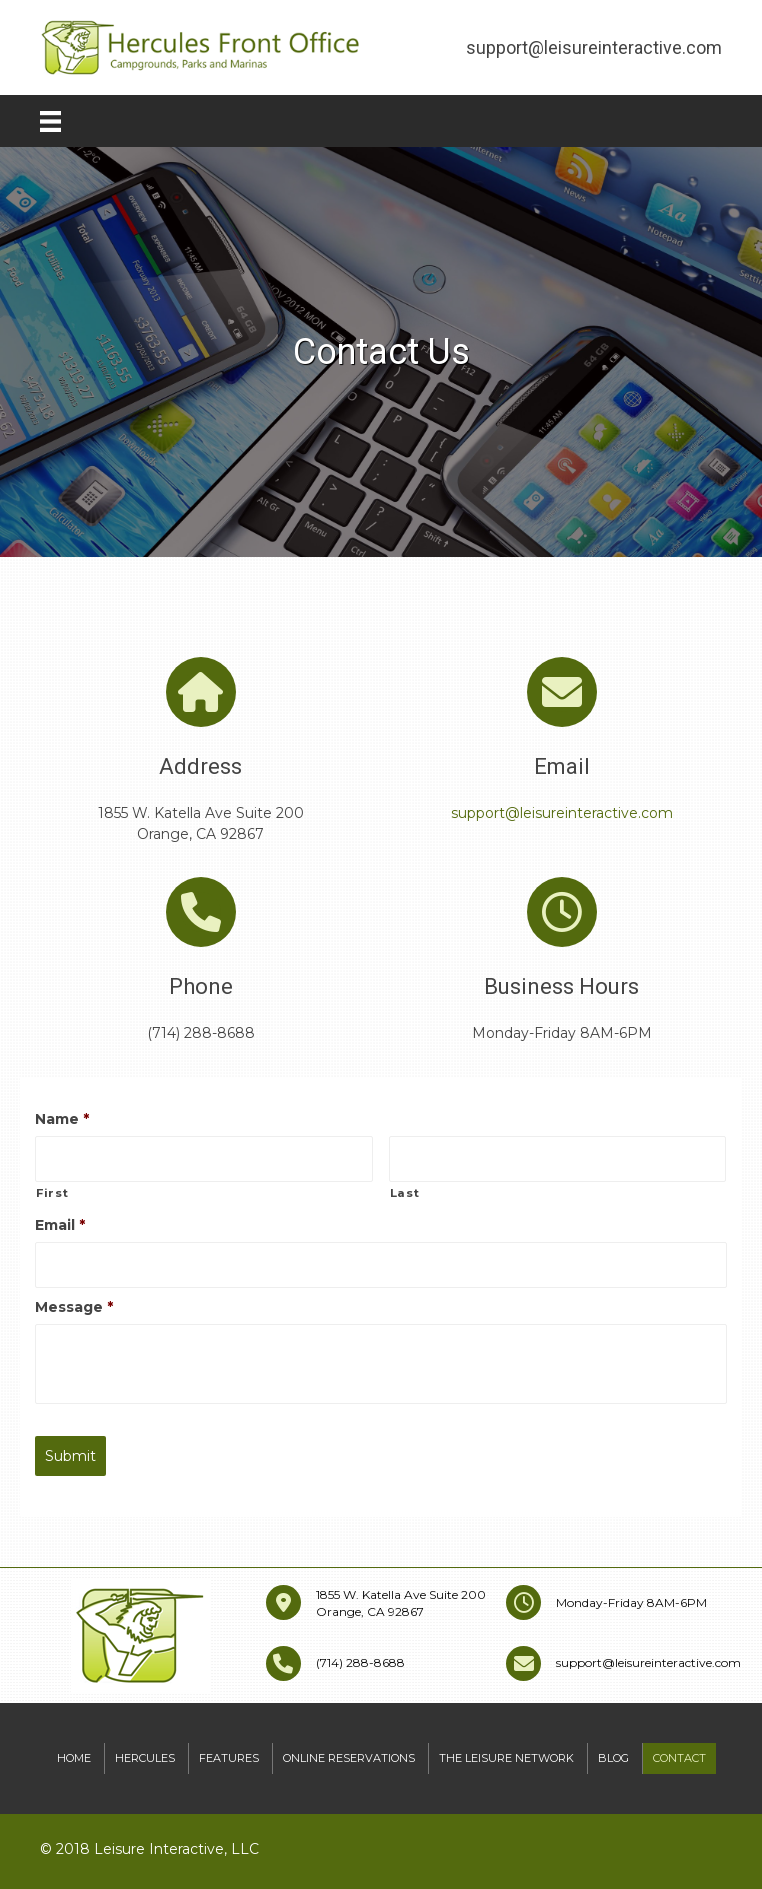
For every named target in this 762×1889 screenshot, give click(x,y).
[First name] (204, 1159)
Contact (679, 1758)
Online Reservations (349, 1758)
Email (60, 1225)
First (52, 1193)
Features (229, 1758)
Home (74, 1758)
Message (74, 1307)
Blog (613, 1758)
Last (405, 1193)
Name (62, 1119)
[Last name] (558, 1159)
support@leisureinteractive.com (562, 813)
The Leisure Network (506, 1758)
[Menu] (50, 121)
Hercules (145, 1758)
